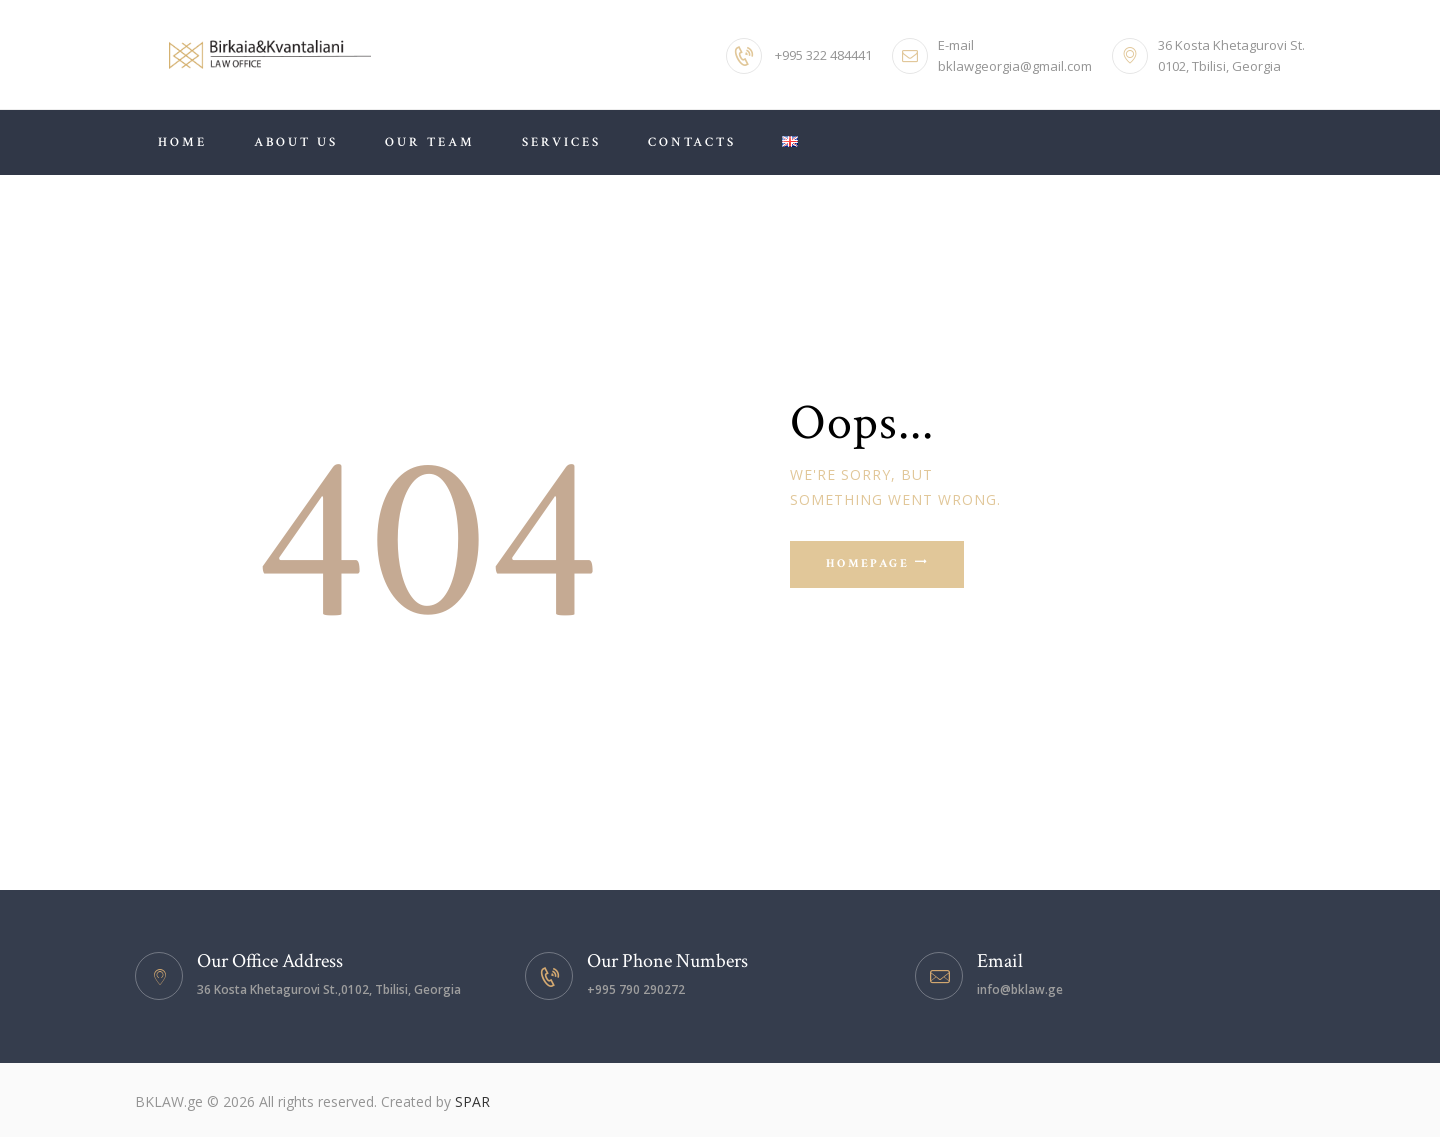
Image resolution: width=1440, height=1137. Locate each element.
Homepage (868, 565)
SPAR (472, 1101)
